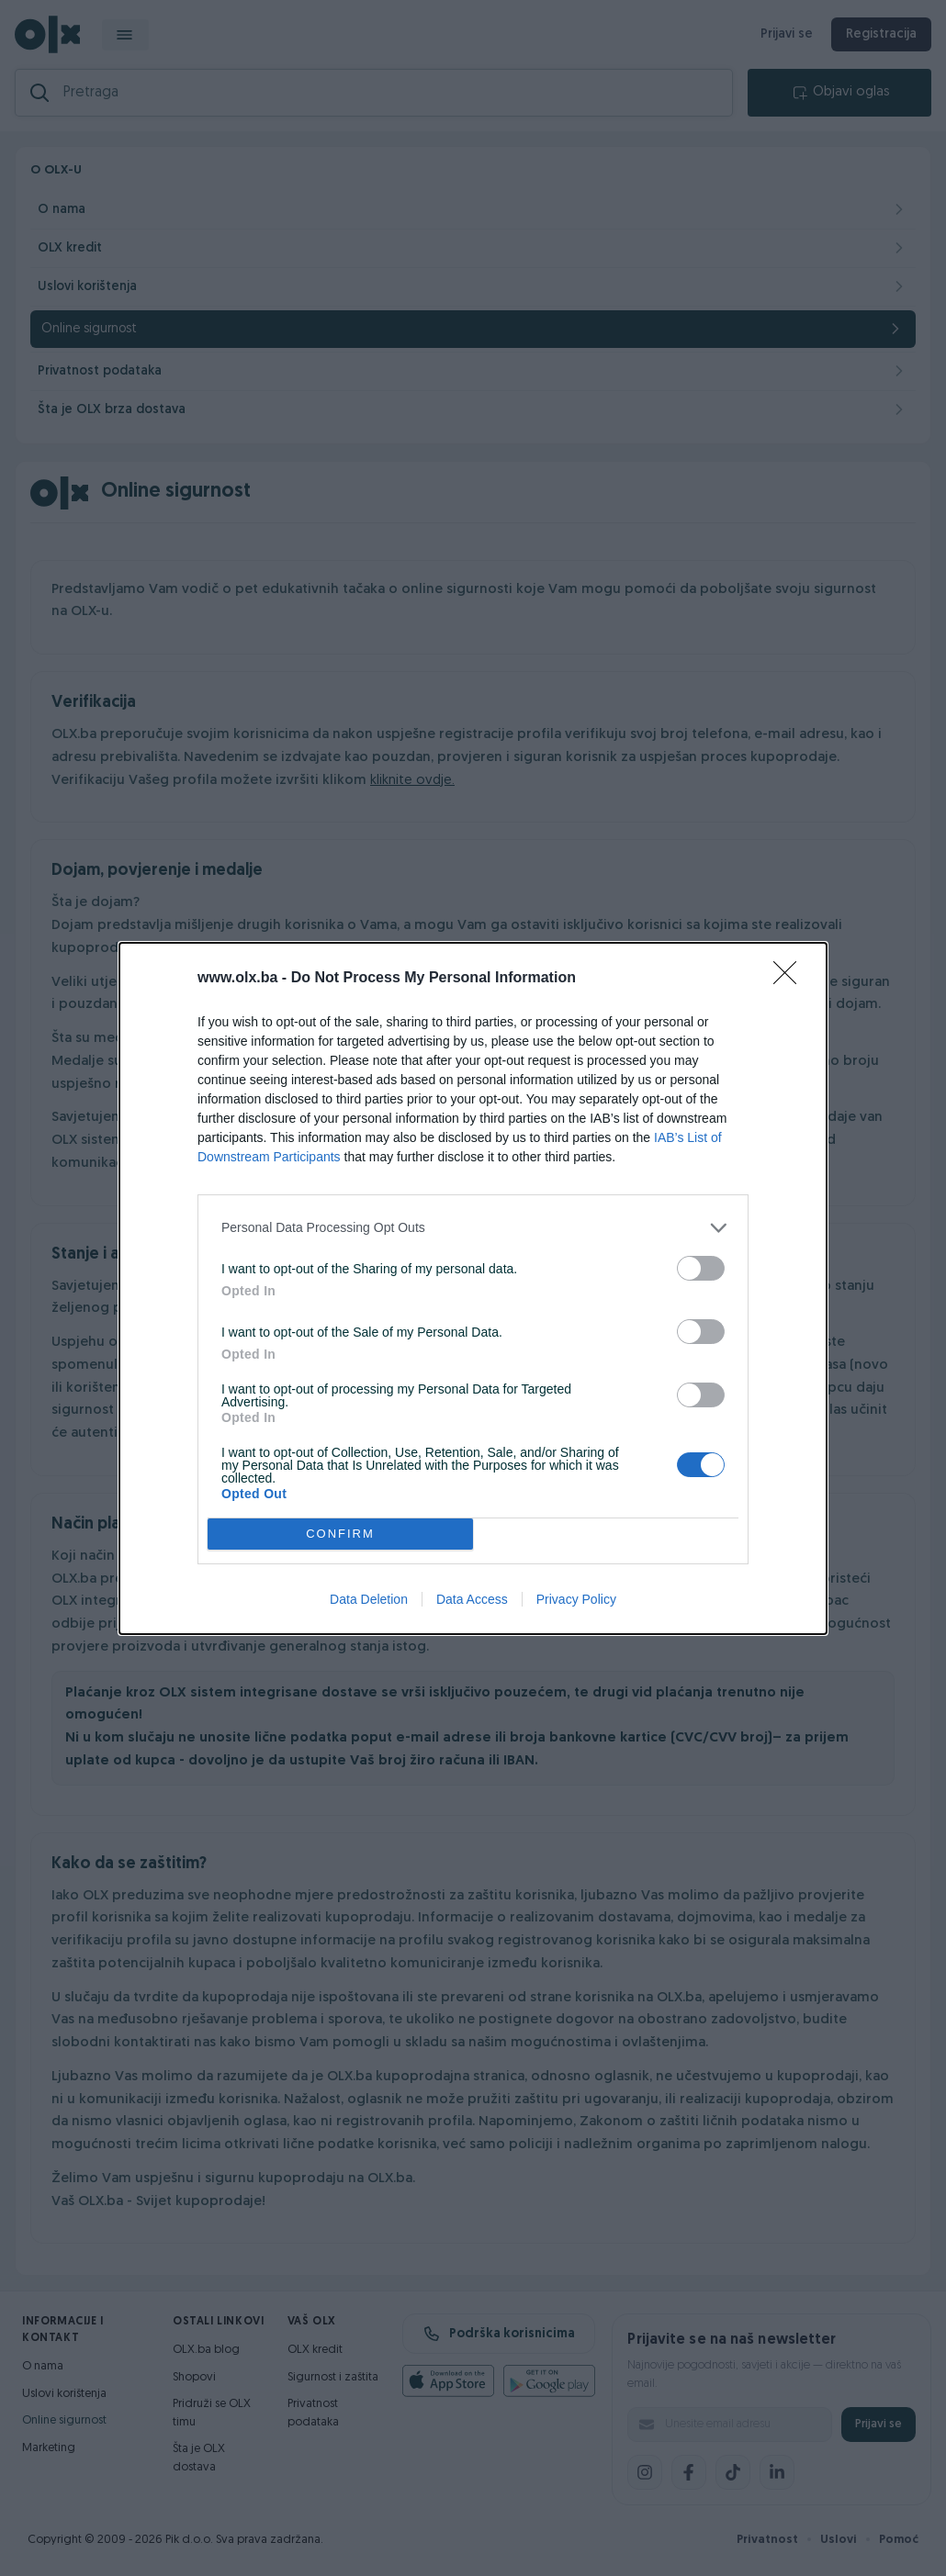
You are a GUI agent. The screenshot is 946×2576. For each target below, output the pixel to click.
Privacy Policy (576, 1599)
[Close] (790, 978)
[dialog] (473, 1288)
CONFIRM (340, 1533)
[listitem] (473, 1228)
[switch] (701, 1268)
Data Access (472, 1599)
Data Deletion (369, 1599)
